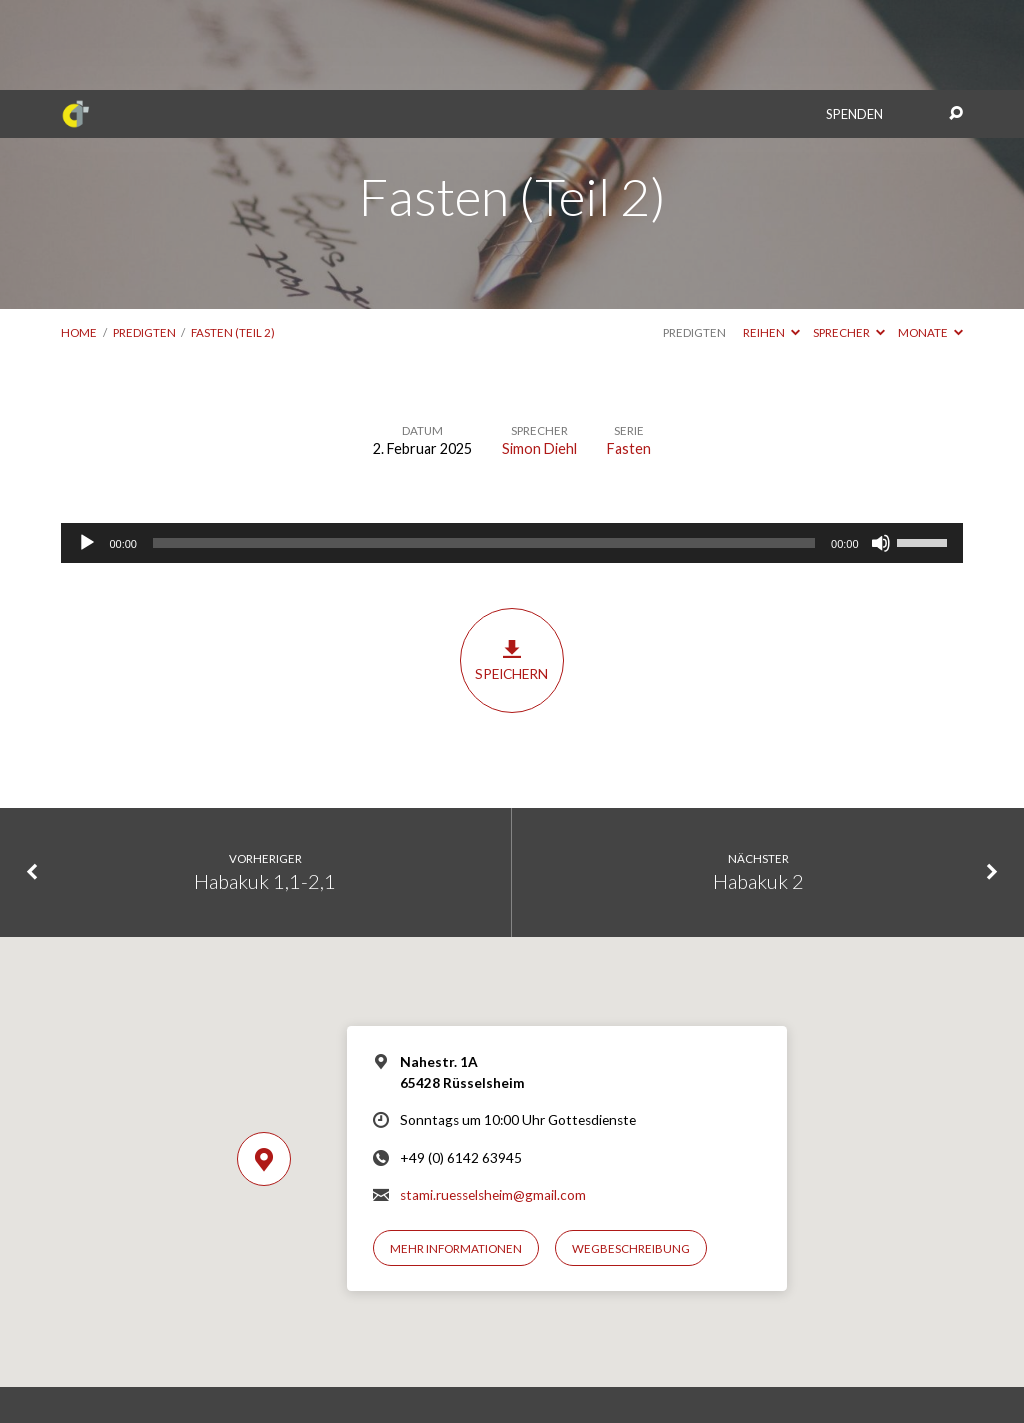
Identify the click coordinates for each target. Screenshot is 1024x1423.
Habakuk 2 (758, 791)
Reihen (771, 242)
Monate (930, 242)
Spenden (854, 24)
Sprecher (849, 242)
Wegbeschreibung (631, 1158)
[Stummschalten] (881, 453)
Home (79, 242)
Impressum (473, 1368)
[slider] (484, 453)
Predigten (144, 242)
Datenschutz (547, 1368)
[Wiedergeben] (87, 453)
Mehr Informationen (456, 1158)
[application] (511, 453)
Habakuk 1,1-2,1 (265, 791)
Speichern (511, 570)
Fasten (629, 358)
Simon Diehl (539, 358)
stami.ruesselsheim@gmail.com (493, 1105)
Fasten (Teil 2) (233, 242)
